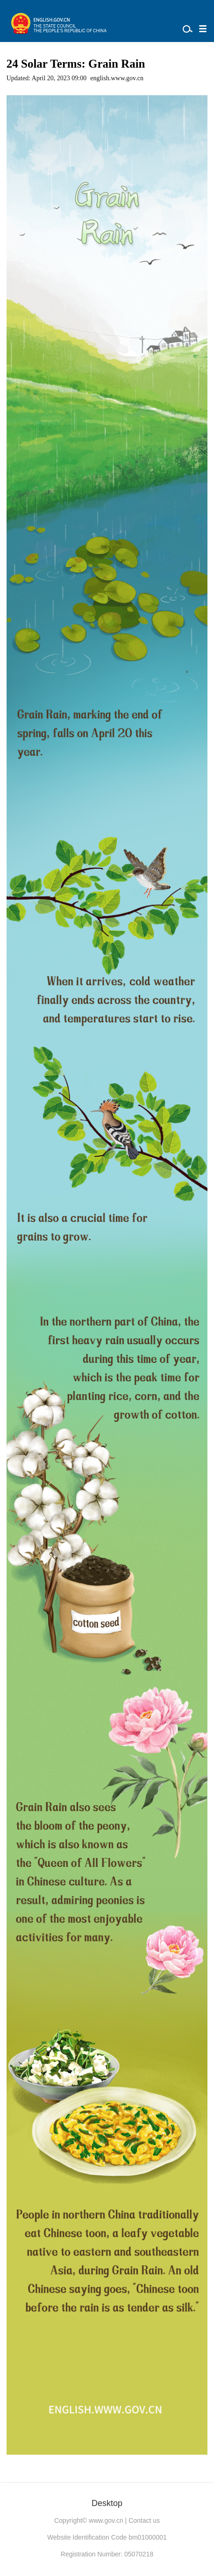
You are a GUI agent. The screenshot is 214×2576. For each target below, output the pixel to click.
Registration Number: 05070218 (107, 2554)
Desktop (107, 2503)
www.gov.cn (106, 2520)
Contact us (144, 2520)
